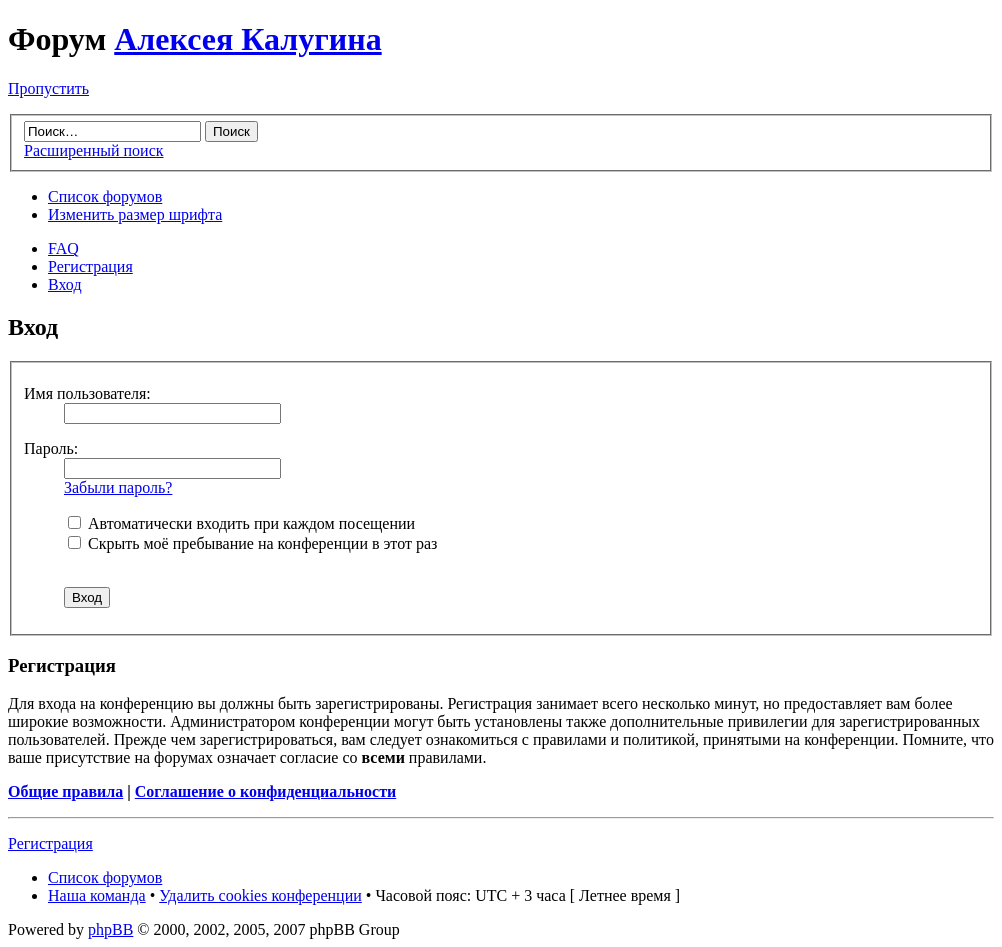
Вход (65, 284)
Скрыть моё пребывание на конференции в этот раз (252, 543)
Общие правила (65, 791)
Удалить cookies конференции (260, 895)
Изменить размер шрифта (135, 214)
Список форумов (105, 196)
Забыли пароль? (118, 487)
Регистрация (90, 266)
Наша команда (97, 895)
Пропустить (48, 88)
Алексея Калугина (247, 39)
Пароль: (51, 448)
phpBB (110, 929)
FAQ (63, 248)
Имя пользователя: (87, 393)
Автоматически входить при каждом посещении (241, 523)
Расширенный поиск (94, 150)
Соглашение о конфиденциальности (265, 791)
